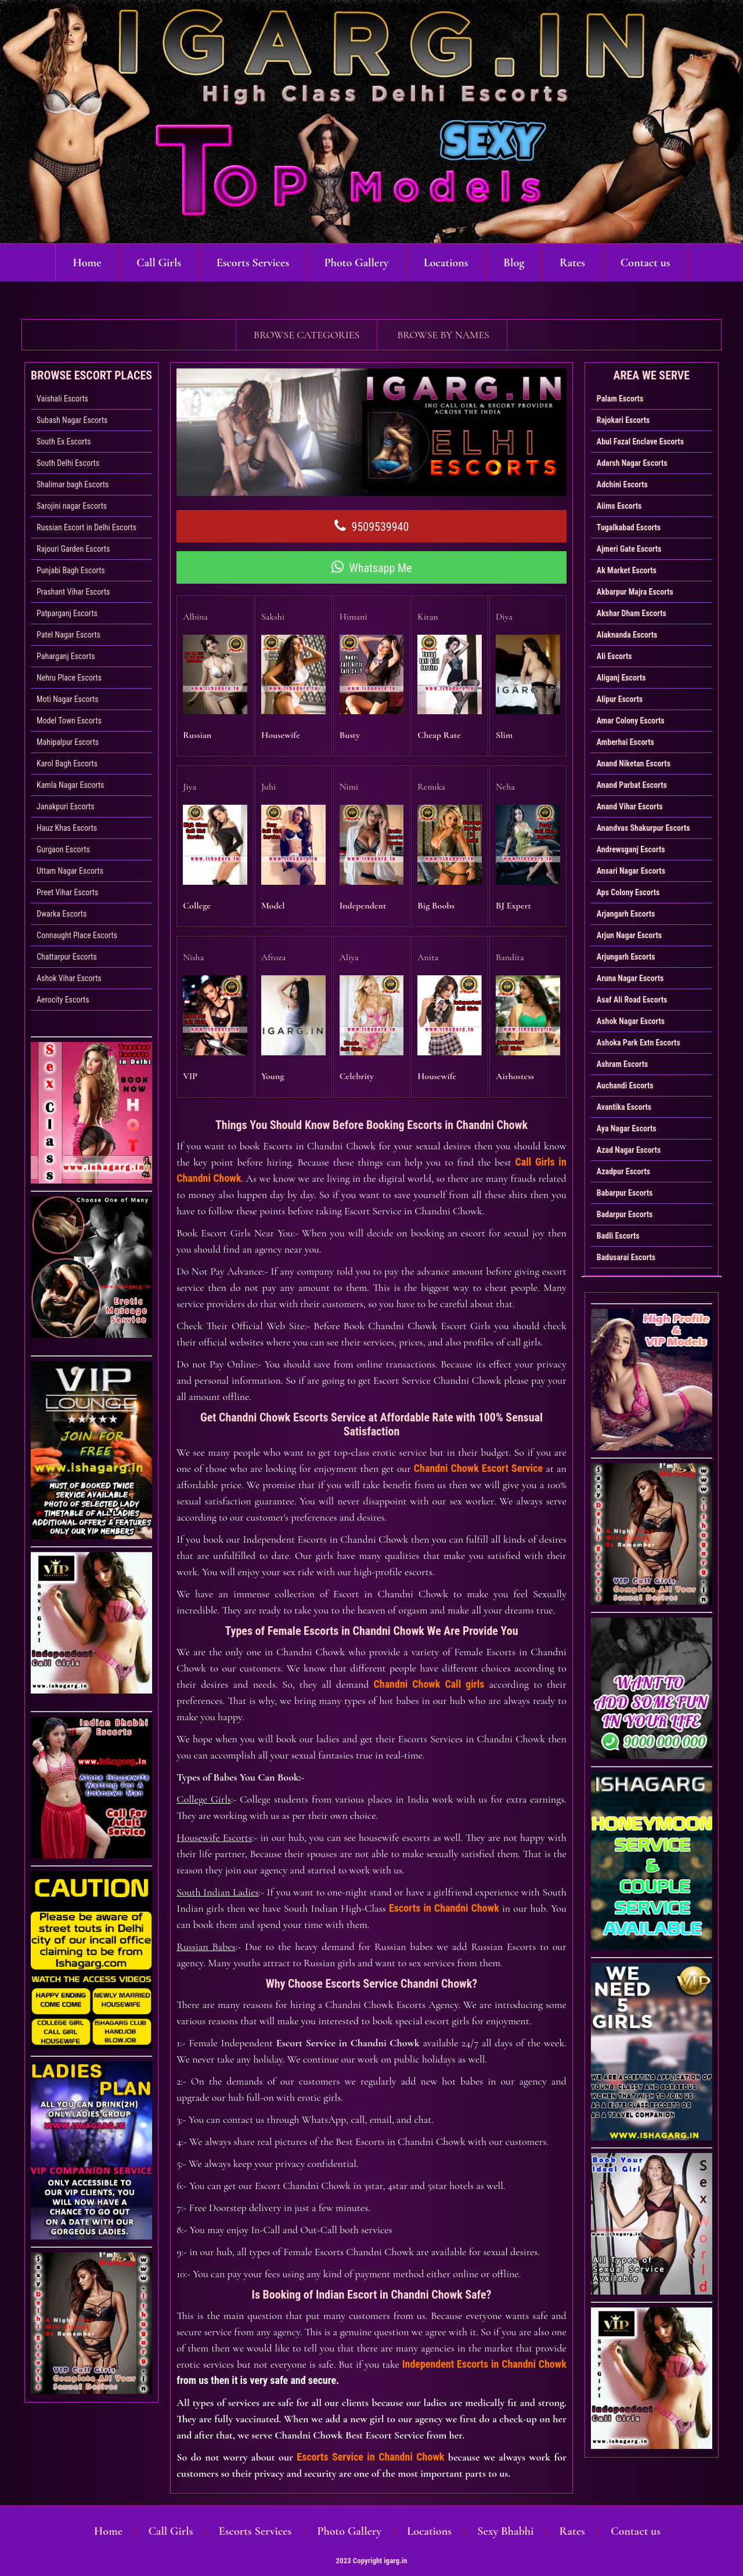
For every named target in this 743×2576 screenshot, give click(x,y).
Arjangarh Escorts (626, 913)
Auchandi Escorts (625, 1085)
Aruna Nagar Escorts (630, 978)
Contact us (646, 263)
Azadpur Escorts (623, 1171)
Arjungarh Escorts (626, 956)
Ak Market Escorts (627, 570)
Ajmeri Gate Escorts (629, 548)
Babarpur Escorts (625, 1192)
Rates (573, 263)
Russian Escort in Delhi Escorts (86, 527)
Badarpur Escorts (625, 1214)
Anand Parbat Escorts (632, 785)
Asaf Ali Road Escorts (632, 999)
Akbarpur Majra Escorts (635, 591)
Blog (514, 263)
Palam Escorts (620, 398)
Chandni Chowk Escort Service (478, 1462)
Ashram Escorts (622, 1064)
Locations (446, 263)
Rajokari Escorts (623, 420)
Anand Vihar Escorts (630, 806)
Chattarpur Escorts (67, 956)
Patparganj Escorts (67, 613)
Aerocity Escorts (63, 999)
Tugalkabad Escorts (629, 527)
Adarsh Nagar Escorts (632, 463)
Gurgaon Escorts (63, 849)
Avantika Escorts (624, 1107)
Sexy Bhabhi (505, 2525)
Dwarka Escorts (61, 913)
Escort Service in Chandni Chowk (348, 2037)
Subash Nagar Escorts (72, 420)
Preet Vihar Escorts (67, 892)
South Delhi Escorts (68, 463)
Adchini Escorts (622, 484)
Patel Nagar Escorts (68, 634)
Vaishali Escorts (62, 398)
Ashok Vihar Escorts (69, 978)
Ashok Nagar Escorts (631, 1021)
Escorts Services (252, 263)
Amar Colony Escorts (631, 720)
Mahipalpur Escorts (68, 742)
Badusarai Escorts (626, 1257)
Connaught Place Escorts (77, 935)
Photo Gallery (356, 263)
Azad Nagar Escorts (629, 1150)
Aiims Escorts (619, 506)
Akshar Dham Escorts (631, 613)
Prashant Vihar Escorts (73, 591)
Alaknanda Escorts (627, 634)
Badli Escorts (618, 1235)
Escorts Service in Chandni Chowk (370, 2451)
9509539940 (371, 526)
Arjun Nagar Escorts (629, 935)
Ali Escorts (614, 656)
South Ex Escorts (64, 441)
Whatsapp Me (371, 567)
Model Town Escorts (69, 720)
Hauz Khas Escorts (67, 828)
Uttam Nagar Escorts (70, 870)
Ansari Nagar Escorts (631, 870)
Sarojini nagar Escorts (72, 506)
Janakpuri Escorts (66, 806)
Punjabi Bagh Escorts (71, 570)
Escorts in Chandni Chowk (444, 1902)
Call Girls (158, 263)
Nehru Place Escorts (69, 677)
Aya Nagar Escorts (627, 1128)
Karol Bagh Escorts (67, 763)
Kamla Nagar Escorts (70, 785)
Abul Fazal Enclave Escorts (640, 441)
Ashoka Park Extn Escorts (638, 1042)
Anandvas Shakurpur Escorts (643, 828)
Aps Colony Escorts (628, 892)
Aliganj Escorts (621, 677)
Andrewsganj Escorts (631, 849)
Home (86, 263)
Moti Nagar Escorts (68, 699)
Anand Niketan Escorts (633, 763)
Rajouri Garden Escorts (73, 548)
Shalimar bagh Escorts (73, 484)
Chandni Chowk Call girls (429, 1678)
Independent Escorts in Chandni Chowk (484, 2358)
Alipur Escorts (620, 699)
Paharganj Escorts (66, 656)
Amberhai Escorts (625, 742)
